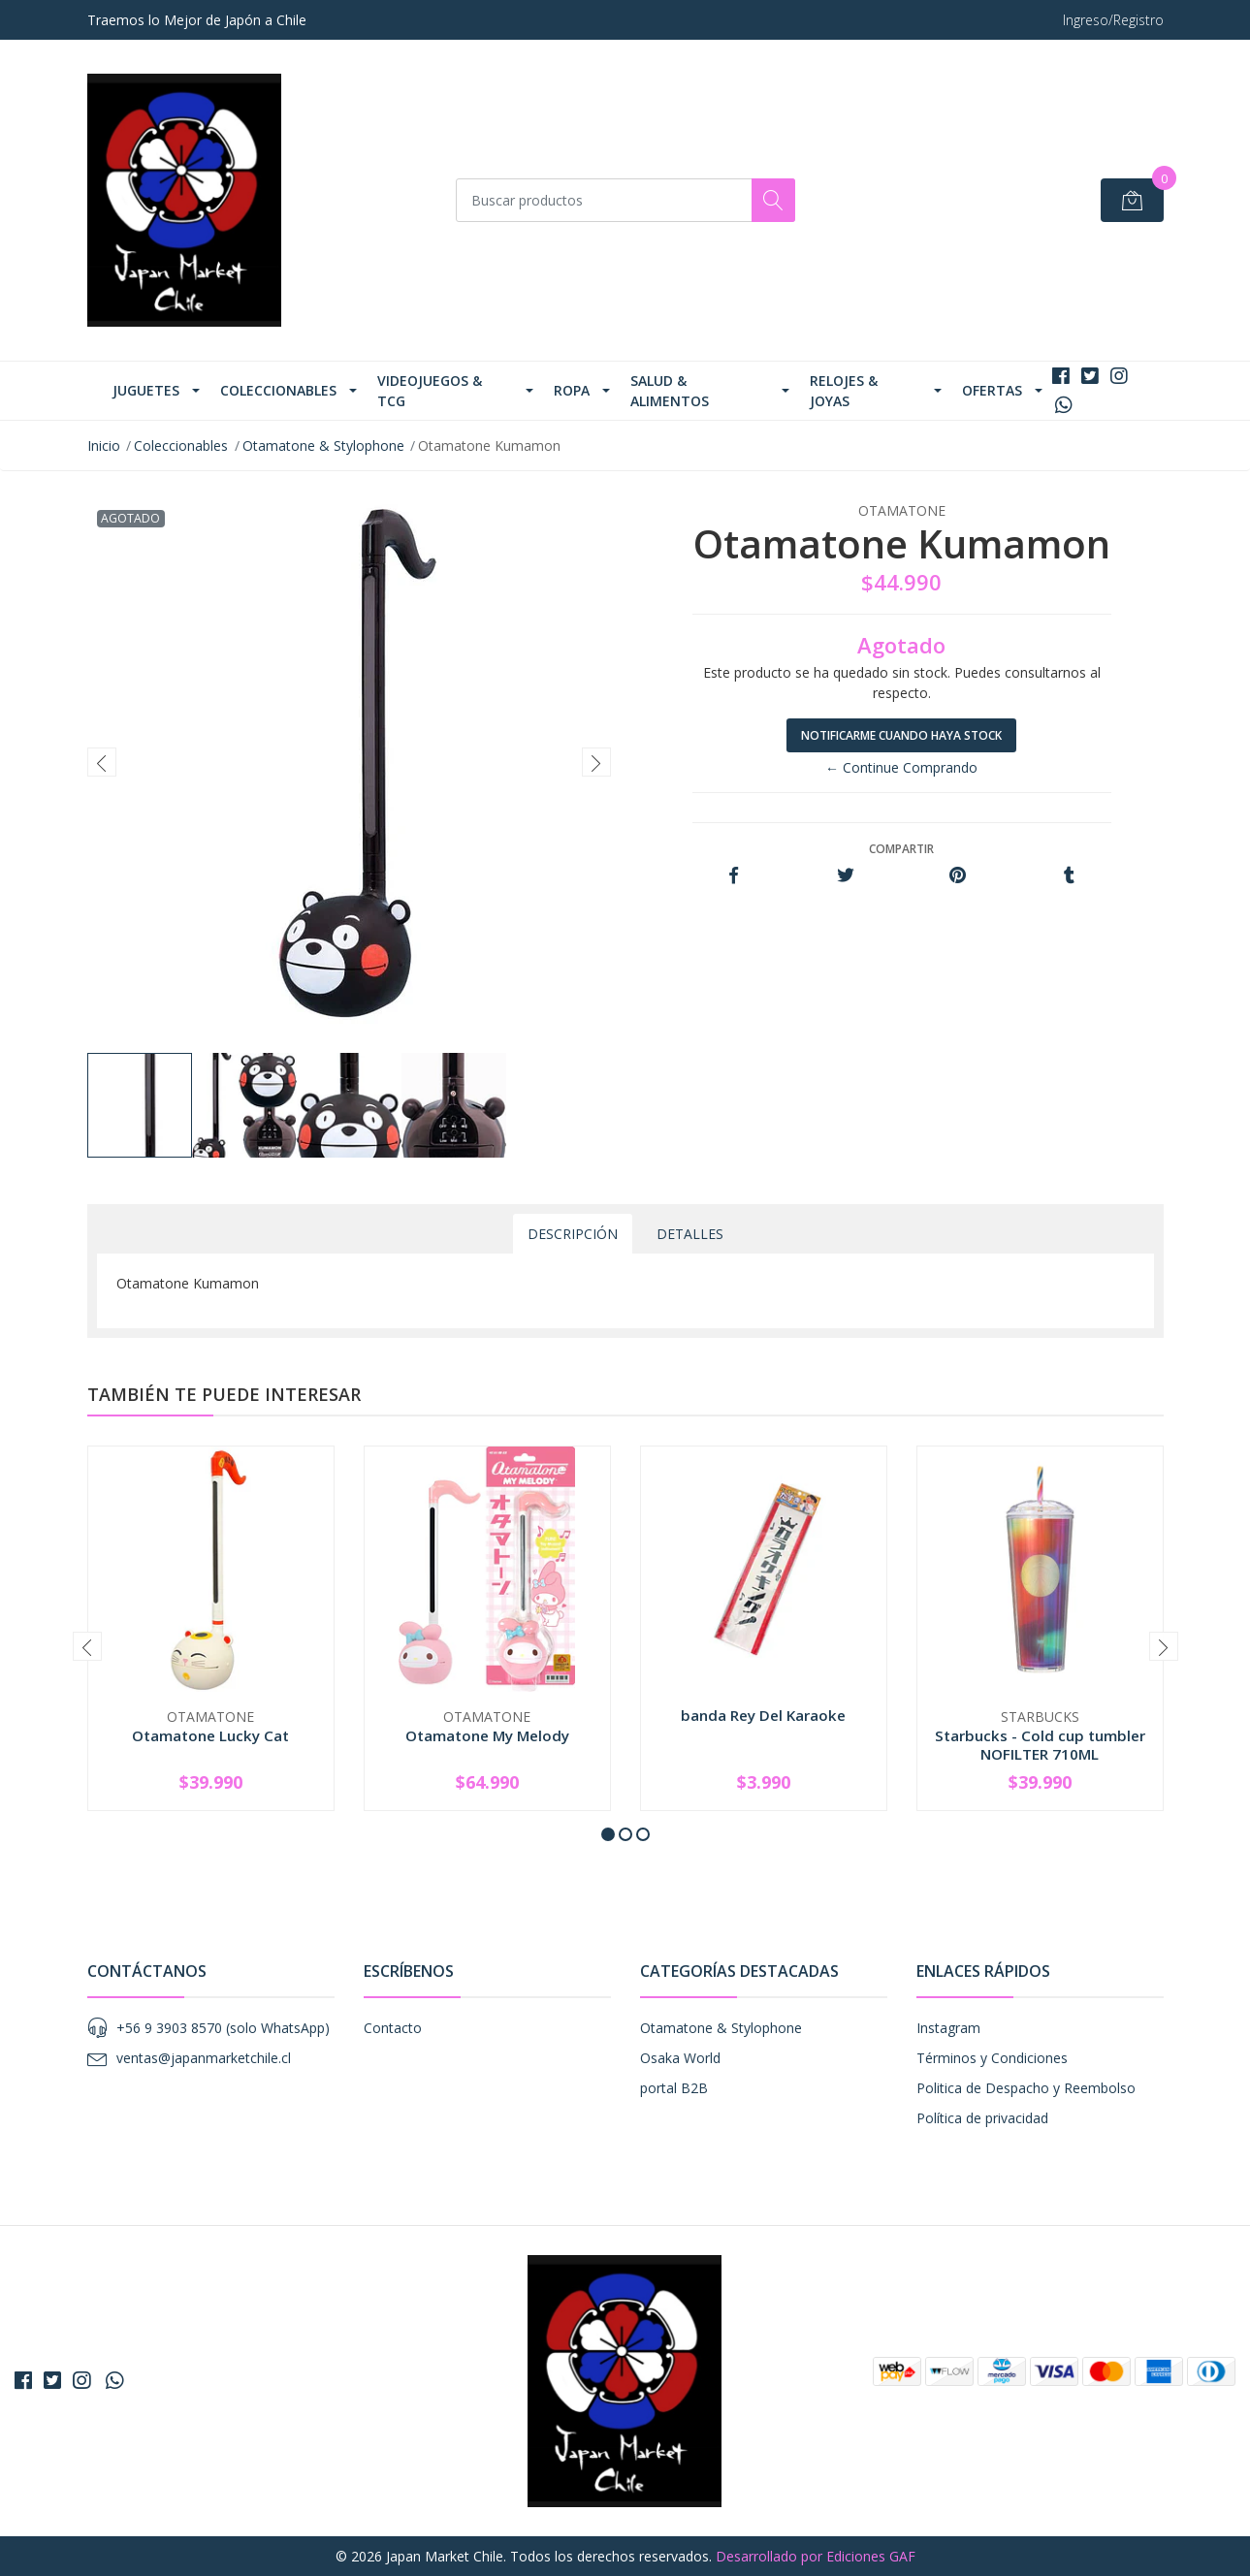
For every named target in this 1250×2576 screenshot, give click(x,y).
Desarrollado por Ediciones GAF (815, 2556)
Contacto (393, 2028)
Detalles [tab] (690, 1233)
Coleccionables (278, 390)
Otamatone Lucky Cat (210, 1735)
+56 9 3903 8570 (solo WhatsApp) (223, 2028)
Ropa (572, 390)
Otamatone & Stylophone (323, 445)
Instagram (948, 2028)
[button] (608, 1834)
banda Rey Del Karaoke (763, 1715)
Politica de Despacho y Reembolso (1026, 2088)
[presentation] (101, 762)
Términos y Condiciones (992, 2058)
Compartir (901, 849)
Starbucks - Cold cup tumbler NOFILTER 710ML (1040, 1744)
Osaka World (680, 2058)
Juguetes (145, 390)
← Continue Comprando (901, 767)
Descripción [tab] (573, 1233)
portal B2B (674, 2088)
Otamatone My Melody (487, 1735)
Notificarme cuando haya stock (901, 735)
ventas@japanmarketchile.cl (203, 2058)
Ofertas (992, 390)
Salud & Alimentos (669, 390)
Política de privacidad (982, 2118)
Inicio (103, 445)
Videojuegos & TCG (429, 390)
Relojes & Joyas (844, 390)
